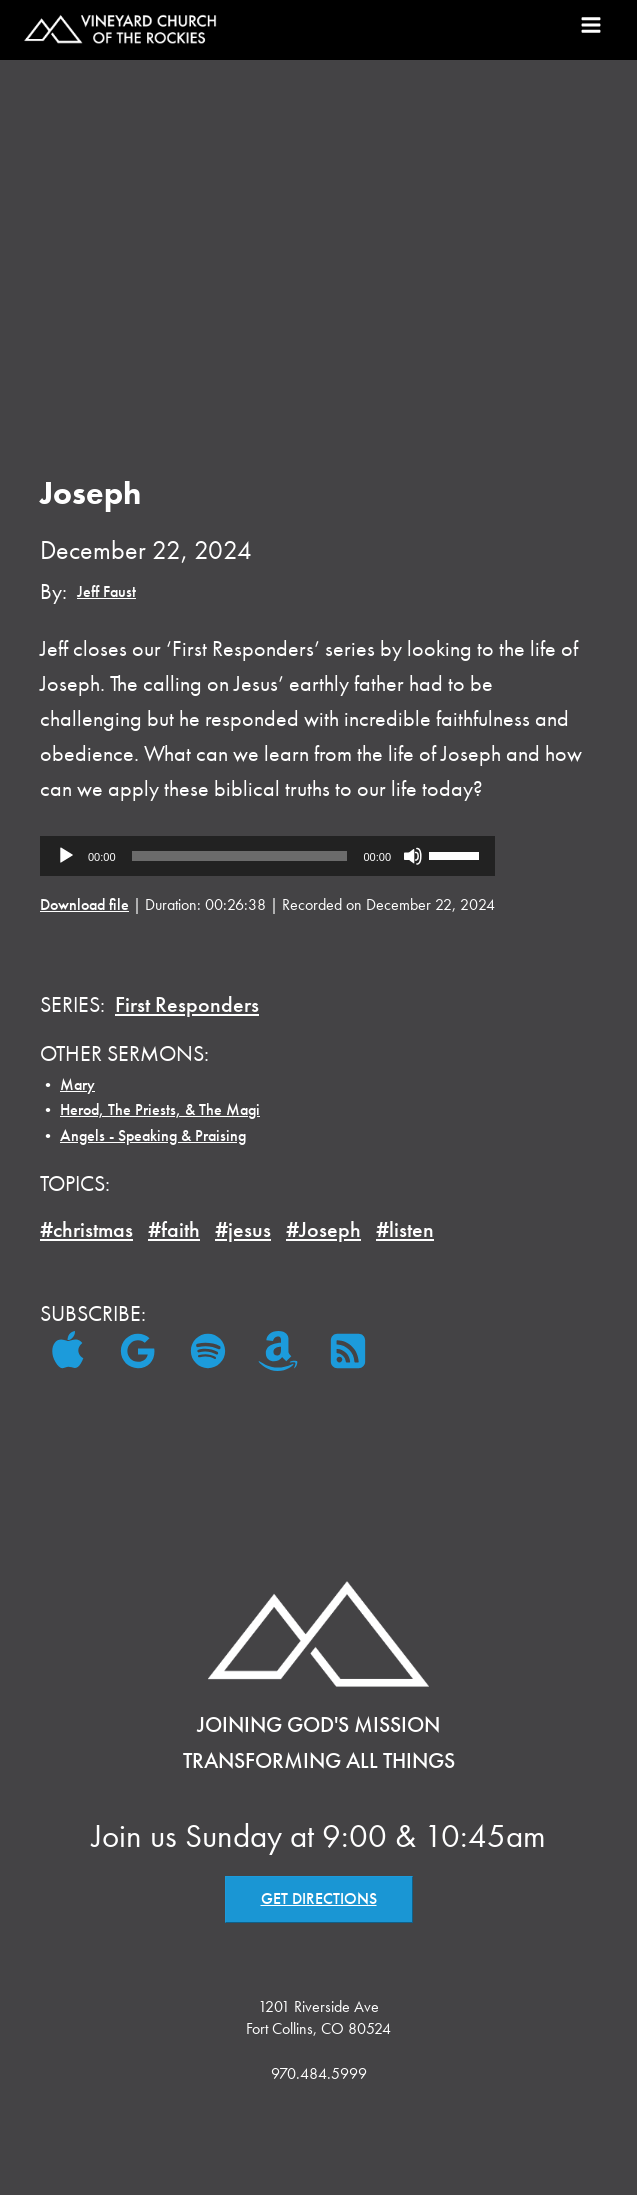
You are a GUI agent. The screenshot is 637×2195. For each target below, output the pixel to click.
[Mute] (413, 856)
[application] (267, 856)
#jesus (243, 1229)
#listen (405, 1229)
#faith (174, 1229)
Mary (77, 1084)
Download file (84, 904)
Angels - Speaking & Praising (153, 1135)
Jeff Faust (106, 591)
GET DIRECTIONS (319, 1898)
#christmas (86, 1229)
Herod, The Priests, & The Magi (160, 1109)
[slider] (240, 856)
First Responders (187, 1004)
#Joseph (323, 1229)
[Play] (66, 856)
